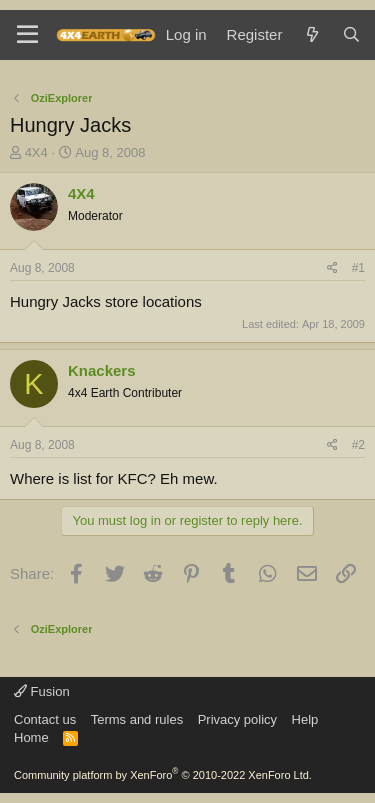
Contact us (45, 719)
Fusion (42, 691)
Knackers (102, 370)
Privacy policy (237, 719)
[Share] (332, 268)
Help (305, 719)
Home (31, 737)
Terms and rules (137, 719)
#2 (358, 445)
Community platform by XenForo (163, 775)
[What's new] (311, 34)
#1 (358, 268)
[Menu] (27, 35)
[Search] (351, 34)
